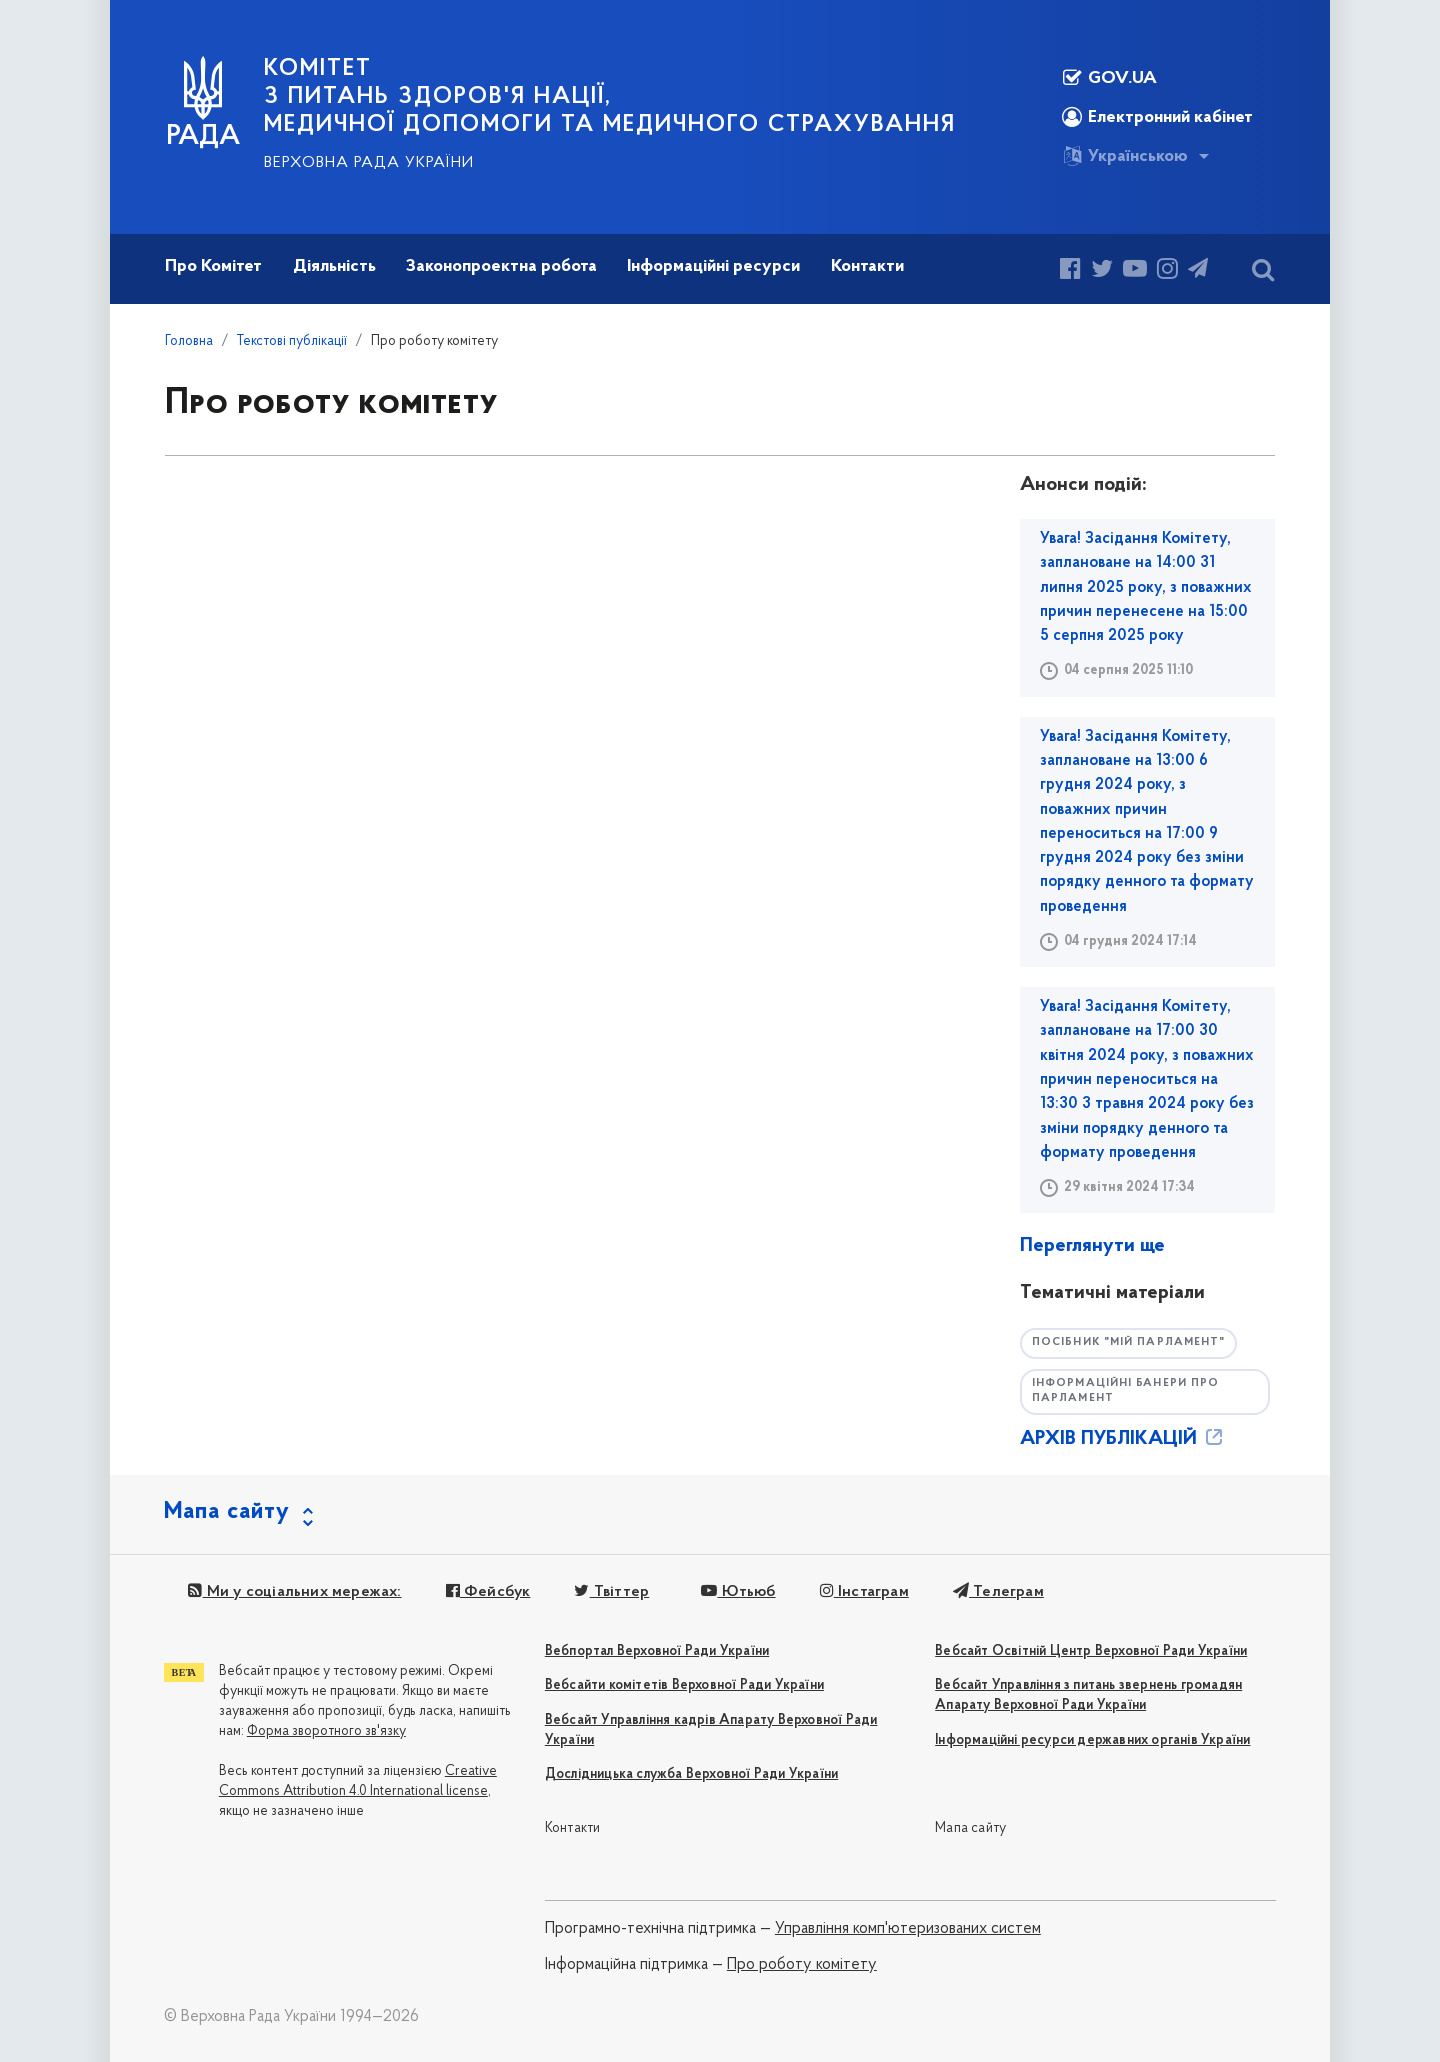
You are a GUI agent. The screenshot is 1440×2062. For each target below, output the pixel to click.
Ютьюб (738, 1592)
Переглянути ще (1092, 1246)
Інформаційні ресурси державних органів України (1092, 1740)
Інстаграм (864, 1592)
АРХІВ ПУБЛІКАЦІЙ (1123, 1439)
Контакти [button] (867, 266)
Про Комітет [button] (213, 266)
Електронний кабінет (1157, 117)
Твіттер (611, 1592)
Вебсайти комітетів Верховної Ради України (684, 1685)
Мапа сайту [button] (227, 1512)
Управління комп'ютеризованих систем (908, 1929)
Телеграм (998, 1592)
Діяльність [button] (334, 266)
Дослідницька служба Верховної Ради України (691, 1774)
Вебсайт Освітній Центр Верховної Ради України (1091, 1651)
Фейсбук (488, 1592)
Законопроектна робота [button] (501, 266)
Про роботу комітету (802, 1965)
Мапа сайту (970, 1828)
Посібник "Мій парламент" (1128, 1342)
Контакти (573, 1828)
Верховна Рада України (369, 163)
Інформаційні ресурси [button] (713, 266)
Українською (1125, 156)
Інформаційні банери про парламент (1125, 1391)
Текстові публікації (292, 341)
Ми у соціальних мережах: (294, 1592)
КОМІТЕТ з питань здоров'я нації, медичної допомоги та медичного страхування (610, 97)
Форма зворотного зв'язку (326, 1731)
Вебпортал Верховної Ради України (657, 1651)
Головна (189, 341)
